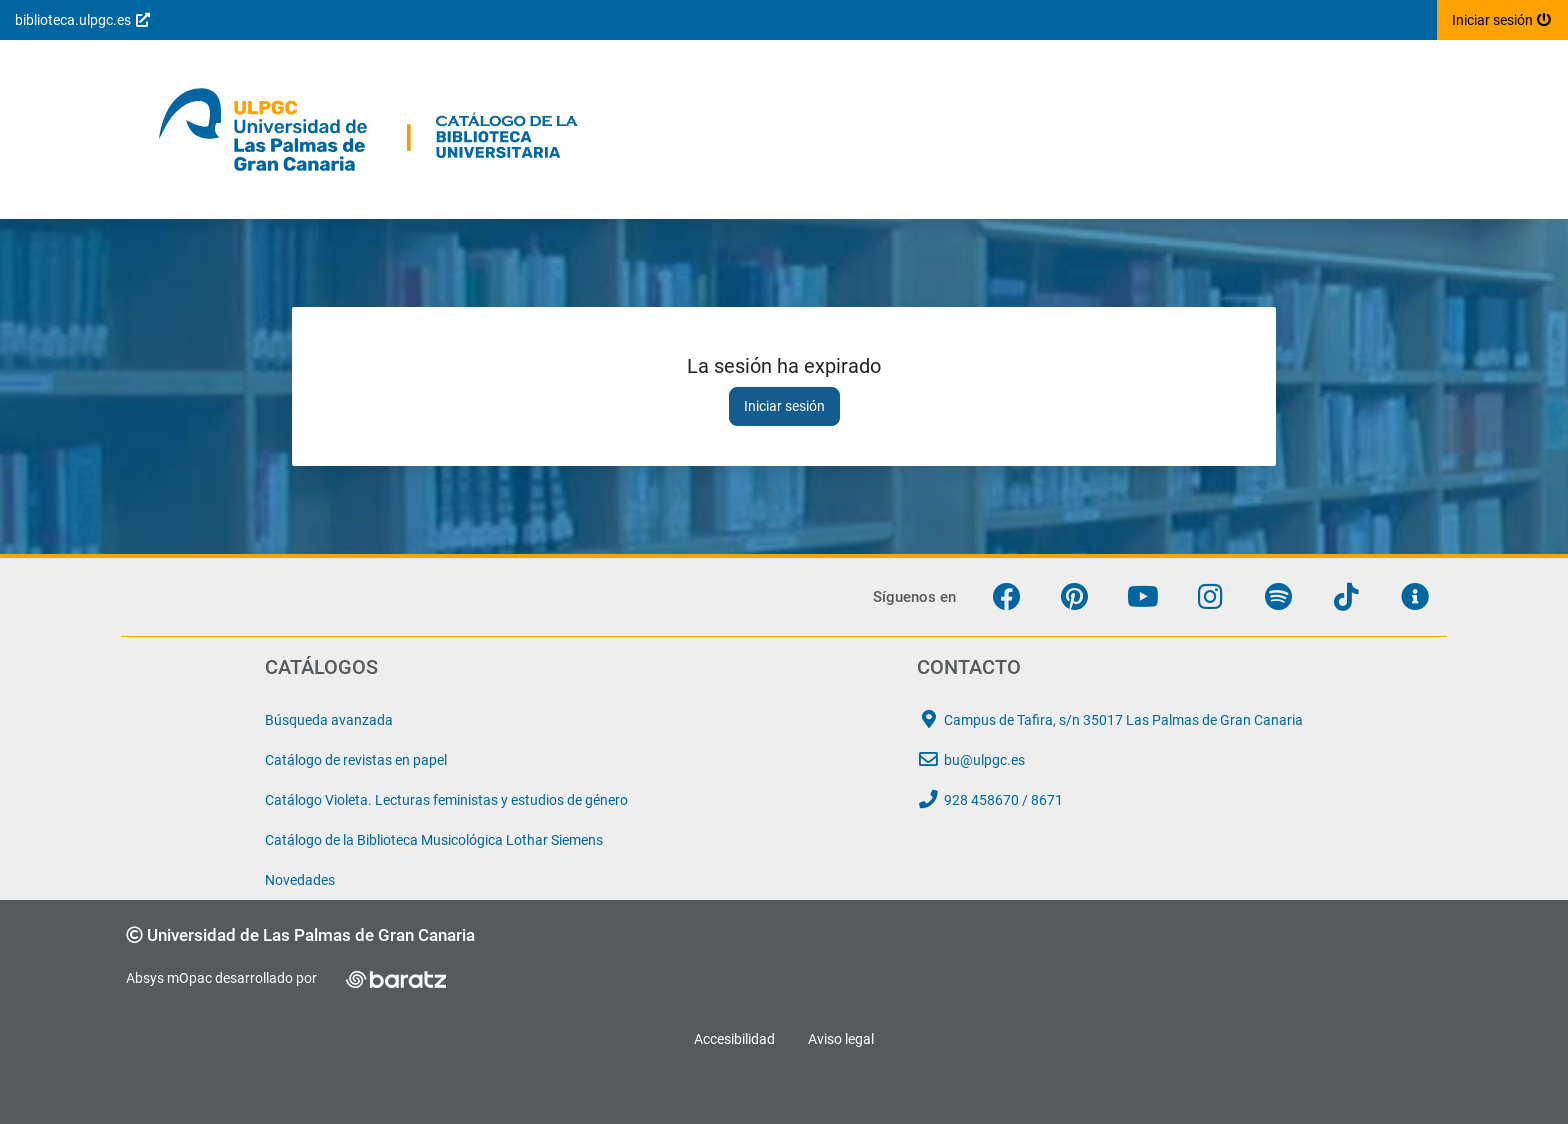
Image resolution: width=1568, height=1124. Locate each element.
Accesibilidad (734, 1039)
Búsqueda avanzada (329, 720)
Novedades (300, 880)
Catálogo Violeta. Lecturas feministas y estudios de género (446, 800)
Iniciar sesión (784, 406)
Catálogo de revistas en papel (356, 760)
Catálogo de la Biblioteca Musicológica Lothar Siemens (434, 840)
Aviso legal (841, 1039)
